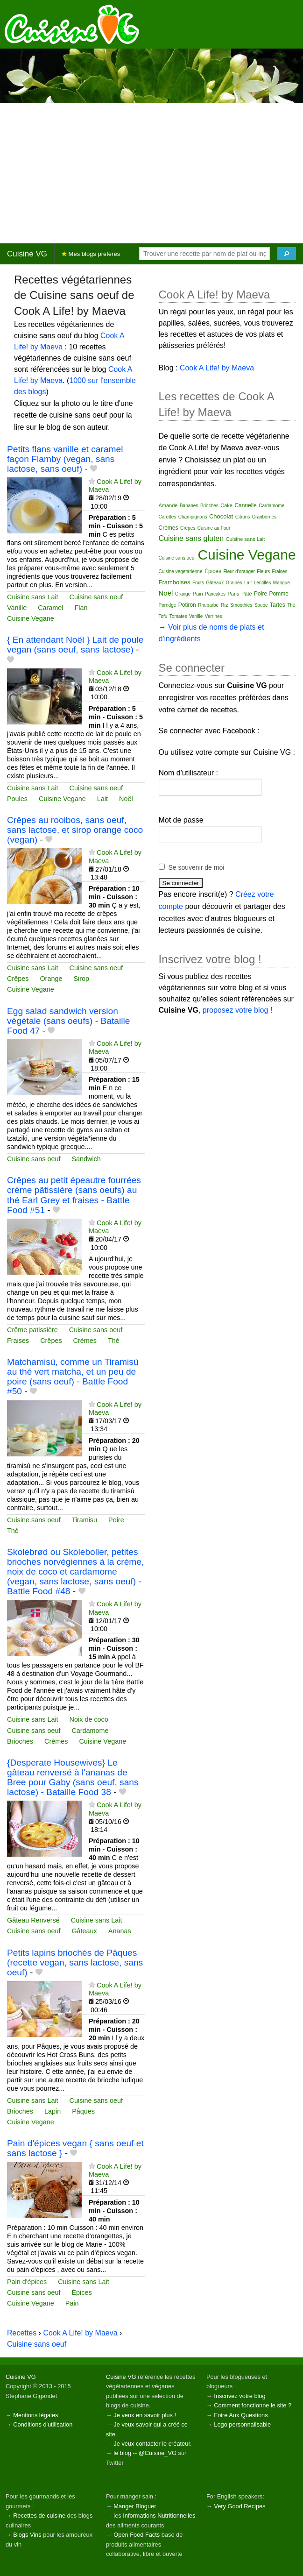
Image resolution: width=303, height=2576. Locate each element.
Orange (51, 978)
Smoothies (241, 605)
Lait (102, 798)
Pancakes (215, 593)
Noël (126, 798)
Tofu (163, 616)
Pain (72, 2303)
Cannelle (245, 505)
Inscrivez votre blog (239, 2395)
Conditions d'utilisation (42, 2424)
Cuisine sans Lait (32, 597)
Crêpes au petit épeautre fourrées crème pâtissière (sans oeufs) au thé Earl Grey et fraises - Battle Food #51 (74, 1194)
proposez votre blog (235, 1010)
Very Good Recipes (239, 2506)
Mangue (281, 582)
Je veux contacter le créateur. (152, 2443)
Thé (114, 1340)
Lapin (52, 2111)
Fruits (198, 582)
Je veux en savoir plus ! (144, 2415)
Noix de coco (89, 1719)
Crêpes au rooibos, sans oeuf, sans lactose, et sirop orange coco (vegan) (75, 829)
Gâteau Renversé (33, 1920)
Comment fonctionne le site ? (252, 2405)
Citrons (242, 516)
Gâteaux (84, 1931)
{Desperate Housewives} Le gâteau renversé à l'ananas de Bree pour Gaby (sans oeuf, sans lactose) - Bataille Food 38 (73, 1777)
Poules (17, 798)
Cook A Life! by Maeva (80, 2333)
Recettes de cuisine (39, 2515)
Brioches (20, 1741)
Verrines (213, 616)
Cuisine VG (27, 253)
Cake (226, 505)
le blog (122, 2452)
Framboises (174, 582)
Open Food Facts (136, 2534)
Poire (116, 1520)
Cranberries (264, 516)
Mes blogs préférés (91, 253)
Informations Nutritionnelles (159, 2515)
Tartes (277, 605)
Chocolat (221, 516)
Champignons (192, 516)
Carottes (167, 516)
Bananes (189, 505)
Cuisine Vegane (30, 618)
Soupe (261, 605)
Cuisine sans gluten (191, 538)
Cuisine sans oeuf (96, 597)
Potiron (187, 605)
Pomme (279, 593)
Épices (81, 2292)
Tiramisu (84, 1520)
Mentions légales (35, 2415)
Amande (168, 505)
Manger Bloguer (134, 2506)
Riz (224, 605)
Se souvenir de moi (197, 867)
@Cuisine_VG (157, 2452)
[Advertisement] (151, 173)
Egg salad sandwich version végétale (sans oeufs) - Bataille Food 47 (68, 1021)
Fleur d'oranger (239, 571)
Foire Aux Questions (241, 2415)
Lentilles (262, 582)
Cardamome (89, 1730)
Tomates (178, 616)
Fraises (18, 1340)
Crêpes (17, 978)
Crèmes (85, 1340)
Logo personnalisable (242, 2424)
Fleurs (263, 571)
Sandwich (85, 1159)
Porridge (167, 605)
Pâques (83, 2111)
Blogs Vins (27, 2534)
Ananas (119, 1931)
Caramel (50, 607)
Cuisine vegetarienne (181, 571)
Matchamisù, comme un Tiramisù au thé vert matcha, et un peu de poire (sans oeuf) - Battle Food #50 (73, 1376)
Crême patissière (32, 1330)
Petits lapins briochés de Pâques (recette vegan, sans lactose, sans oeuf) (75, 1962)
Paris (233, 593)
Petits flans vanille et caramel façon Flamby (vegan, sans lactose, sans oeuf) (65, 459)
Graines (234, 582)
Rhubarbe (208, 605)
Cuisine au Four (214, 528)
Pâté (246, 593)
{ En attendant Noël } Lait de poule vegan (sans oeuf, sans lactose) (75, 644)
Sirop (81, 978)
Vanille (17, 607)
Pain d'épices (27, 2281)
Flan (81, 607)
